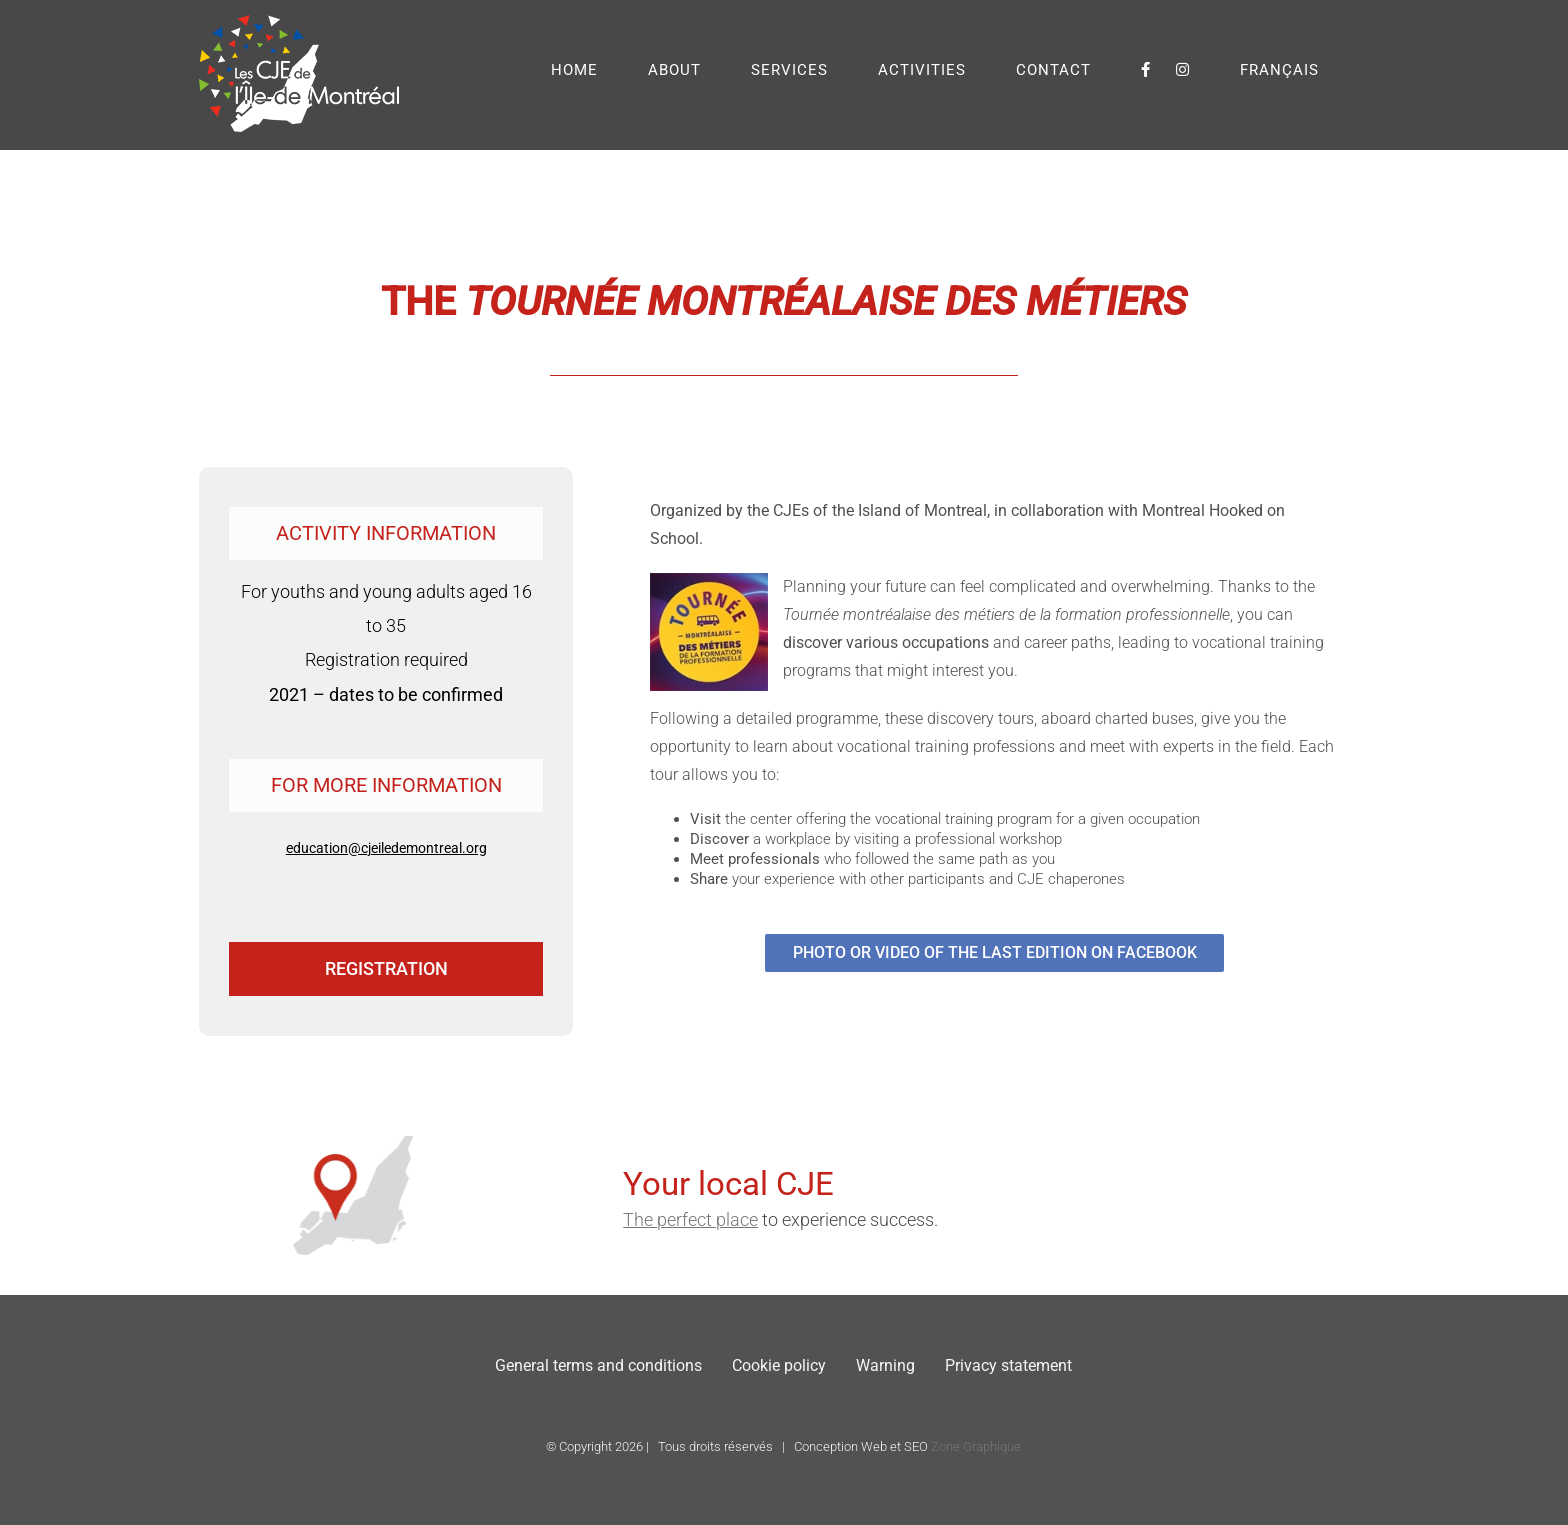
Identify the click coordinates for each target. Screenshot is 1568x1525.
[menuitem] (1279, 70)
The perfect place (968, 1219)
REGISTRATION (386, 968)
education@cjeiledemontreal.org (386, 848)
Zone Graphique (976, 1446)
